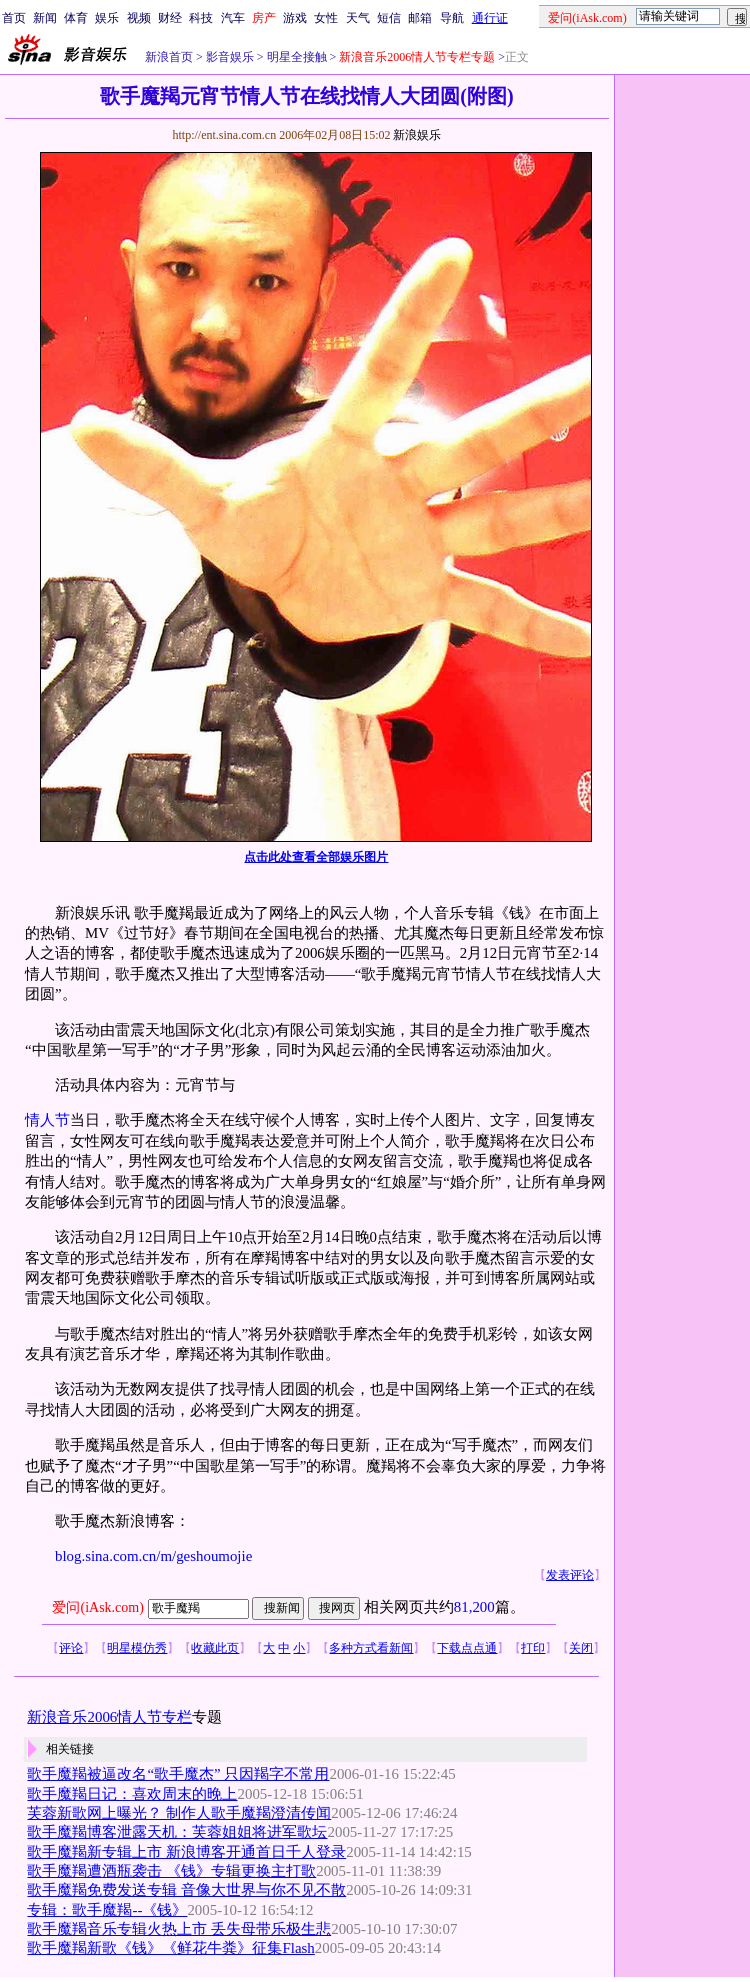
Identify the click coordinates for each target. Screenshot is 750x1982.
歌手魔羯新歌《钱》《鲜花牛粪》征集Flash (170, 1948)
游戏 (295, 18)
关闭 (581, 1648)
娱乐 (107, 18)
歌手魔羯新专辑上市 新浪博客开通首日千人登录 (186, 1852)
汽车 (233, 18)
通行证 (490, 18)
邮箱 (420, 18)
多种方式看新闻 (371, 1648)
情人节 (47, 1120)
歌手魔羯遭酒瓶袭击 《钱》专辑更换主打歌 (171, 1871)
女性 (326, 18)
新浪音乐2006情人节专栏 (109, 1717)
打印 (533, 1648)
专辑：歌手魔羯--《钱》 (107, 1910)
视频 (139, 18)
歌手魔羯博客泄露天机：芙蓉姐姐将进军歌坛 (177, 1832)
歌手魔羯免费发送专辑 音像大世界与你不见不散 (186, 1890)
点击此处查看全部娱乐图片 (316, 857)
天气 (358, 18)
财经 (170, 18)
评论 (71, 1648)
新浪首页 (169, 57)
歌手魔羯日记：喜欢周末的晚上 (132, 1794)
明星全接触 (295, 57)
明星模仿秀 (137, 1648)
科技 (201, 18)
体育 (76, 18)
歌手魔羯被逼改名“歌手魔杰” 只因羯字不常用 (178, 1774)
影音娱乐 (230, 57)
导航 (452, 18)
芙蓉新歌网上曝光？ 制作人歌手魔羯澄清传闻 (179, 1813)
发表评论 (570, 1575)
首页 (14, 18)
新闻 (45, 18)
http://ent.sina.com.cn (225, 135)
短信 (389, 18)
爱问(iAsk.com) (97, 1607)
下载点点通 (467, 1648)
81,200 (474, 1607)
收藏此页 (215, 1648)
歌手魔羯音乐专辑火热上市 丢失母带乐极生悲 (179, 1929)
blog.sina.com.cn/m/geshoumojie (153, 1556)
